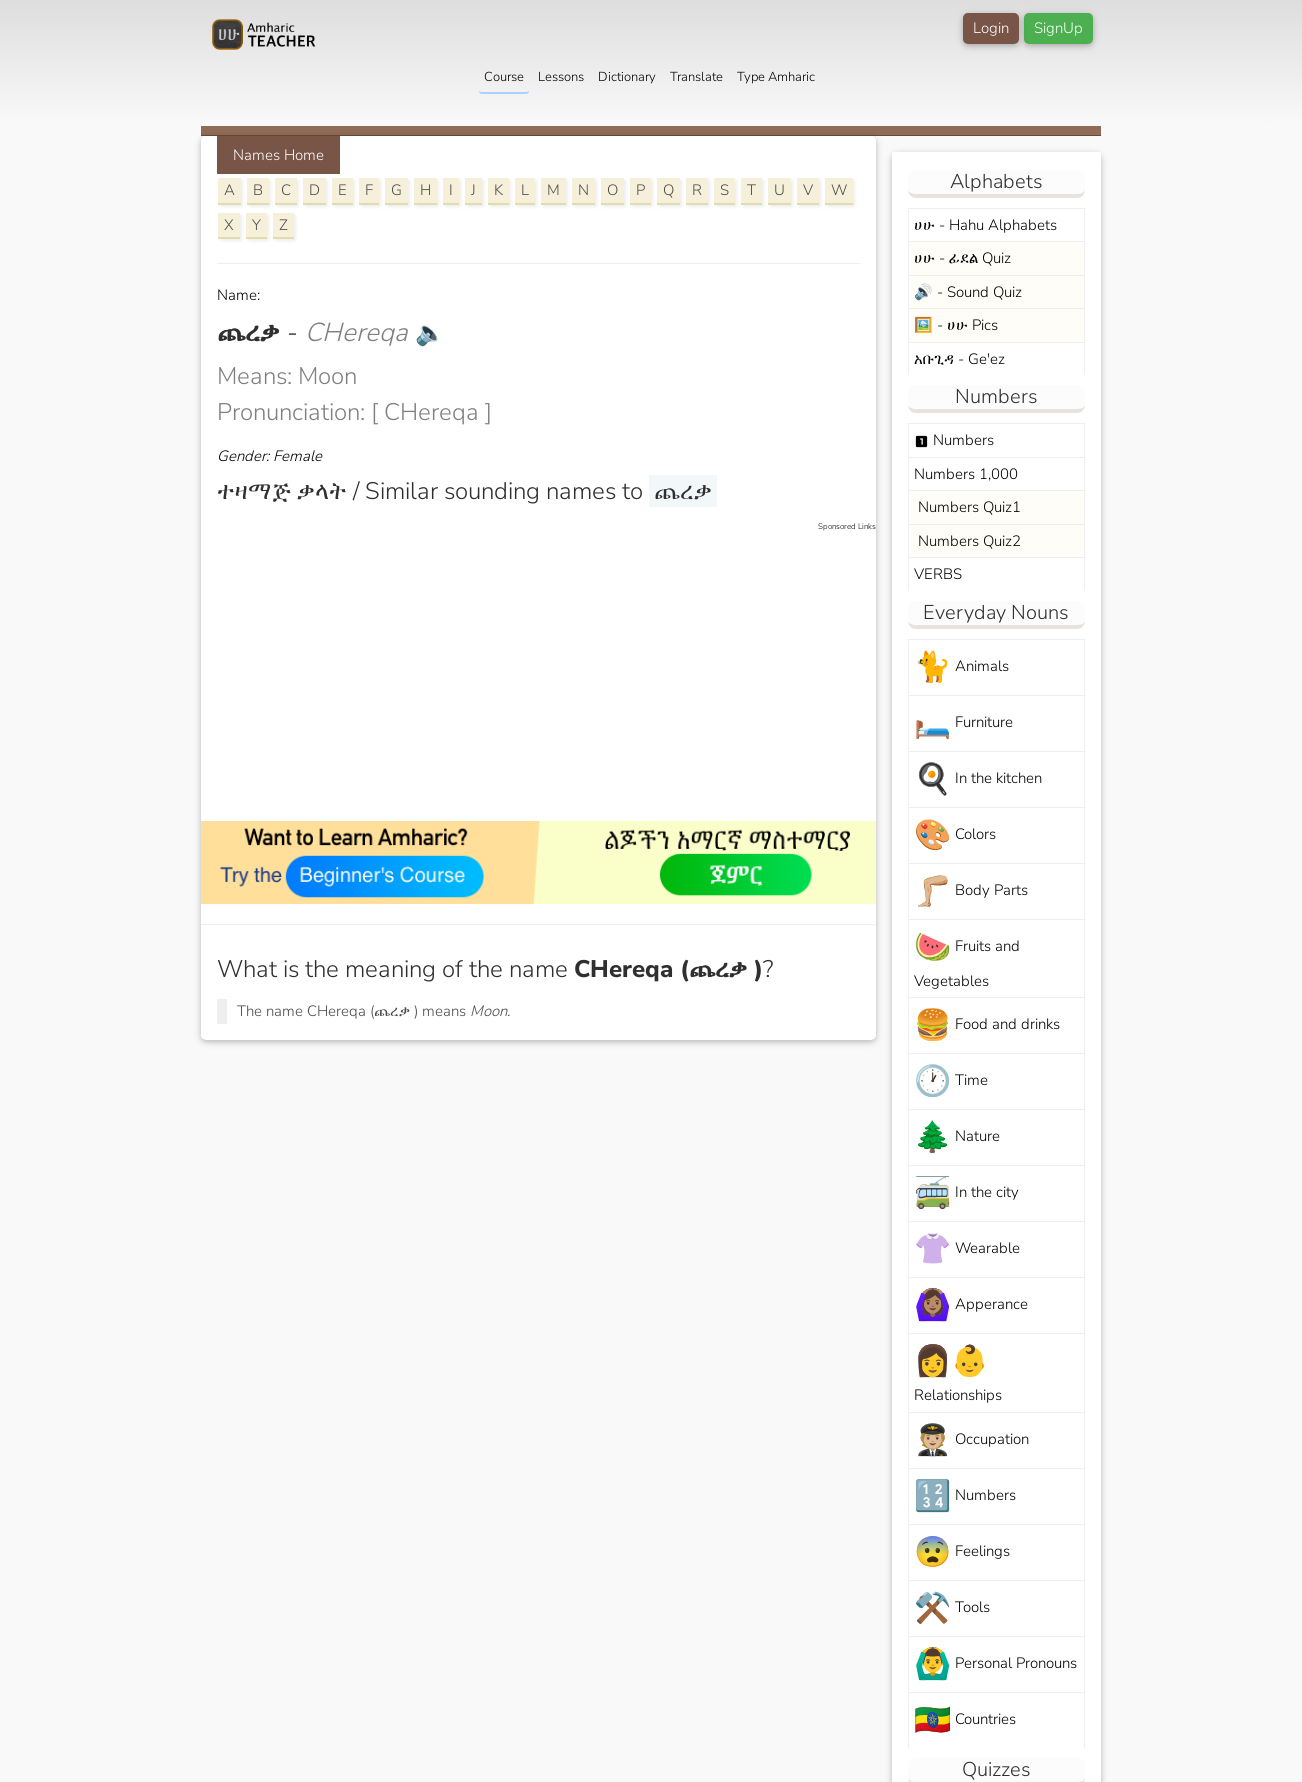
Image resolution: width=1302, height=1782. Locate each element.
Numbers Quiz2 (967, 541)
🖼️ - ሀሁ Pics (956, 325)
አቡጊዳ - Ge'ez (959, 359)
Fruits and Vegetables (967, 959)
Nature (957, 1137)
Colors (955, 835)
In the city (966, 1193)
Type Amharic (776, 77)
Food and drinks (987, 1025)
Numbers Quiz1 (967, 507)
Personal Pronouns (995, 1664)
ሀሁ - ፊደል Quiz (962, 258)
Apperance (971, 1305)
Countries (965, 1720)
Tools (952, 1608)
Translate (696, 77)
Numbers (954, 440)
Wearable (967, 1249)
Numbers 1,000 (966, 474)
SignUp (1058, 28)
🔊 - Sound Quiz (968, 292)
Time (951, 1081)
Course (504, 77)
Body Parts (971, 891)
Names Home (278, 155)
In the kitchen (978, 779)
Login (991, 28)
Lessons (561, 77)
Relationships (958, 1373)
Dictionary (627, 77)
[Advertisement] (548, 673)
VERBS (938, 574)
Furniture (963, 723)
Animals (961, 667)
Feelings (962, 1552)
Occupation (971, 1440)
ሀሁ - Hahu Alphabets (985, 225)
